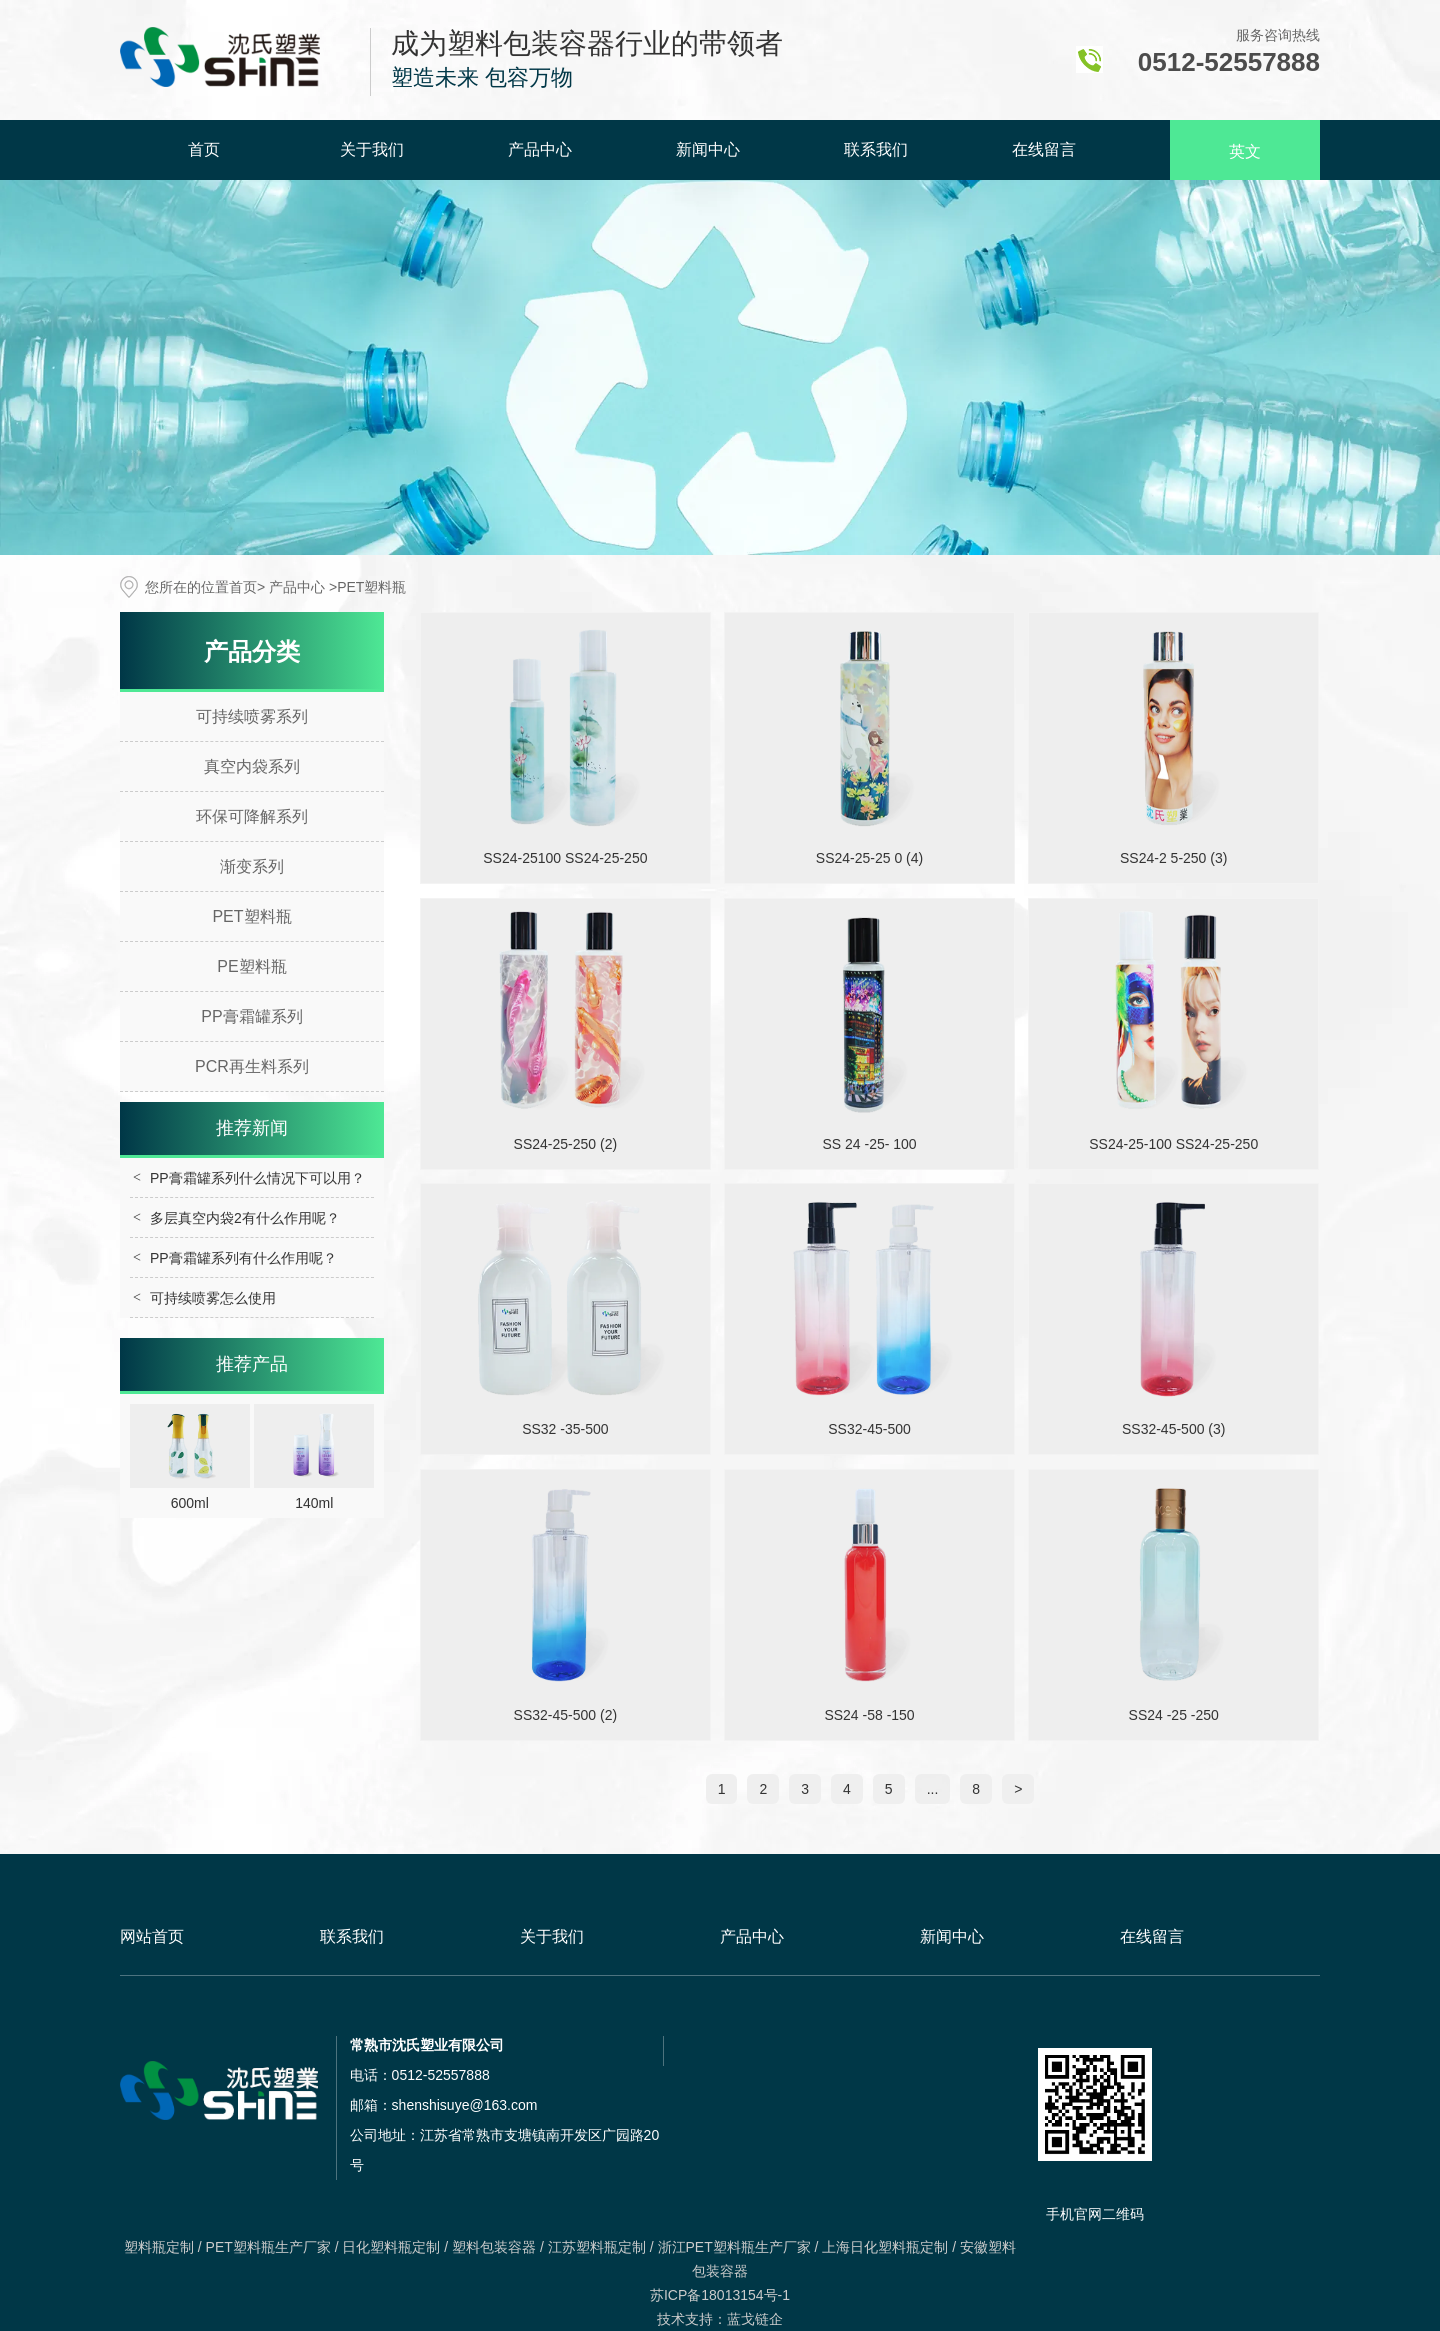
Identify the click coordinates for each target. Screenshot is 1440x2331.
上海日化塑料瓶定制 (885, 2247)
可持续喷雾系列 (252, 716)
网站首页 (152, 1936)
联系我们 (876, 149)
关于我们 (372, 149)
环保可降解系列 (252, 816)
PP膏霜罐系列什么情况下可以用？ (257, 1178)
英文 (1245, 151)
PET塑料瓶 (251, 916)
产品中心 (540, 149)
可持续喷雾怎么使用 (213, 1298)
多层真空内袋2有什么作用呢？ (245, 1218)
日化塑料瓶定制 (391, 2247)
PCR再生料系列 (252, 1066)
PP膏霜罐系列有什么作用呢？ (243, 1258)
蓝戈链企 (755, 2319)
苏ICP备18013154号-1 (720, 2295)
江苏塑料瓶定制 (597, 2247)
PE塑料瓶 (251, 966)
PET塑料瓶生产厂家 (268, 2247)
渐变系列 (252, 866)
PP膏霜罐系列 (251, 1016)
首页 (204, 149)
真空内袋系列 (252, 766)
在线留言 (1044, 149)
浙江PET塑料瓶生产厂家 (734, 2247)
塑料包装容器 (494, 2247)
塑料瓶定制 (159, 2247)
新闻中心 (708, 149)
